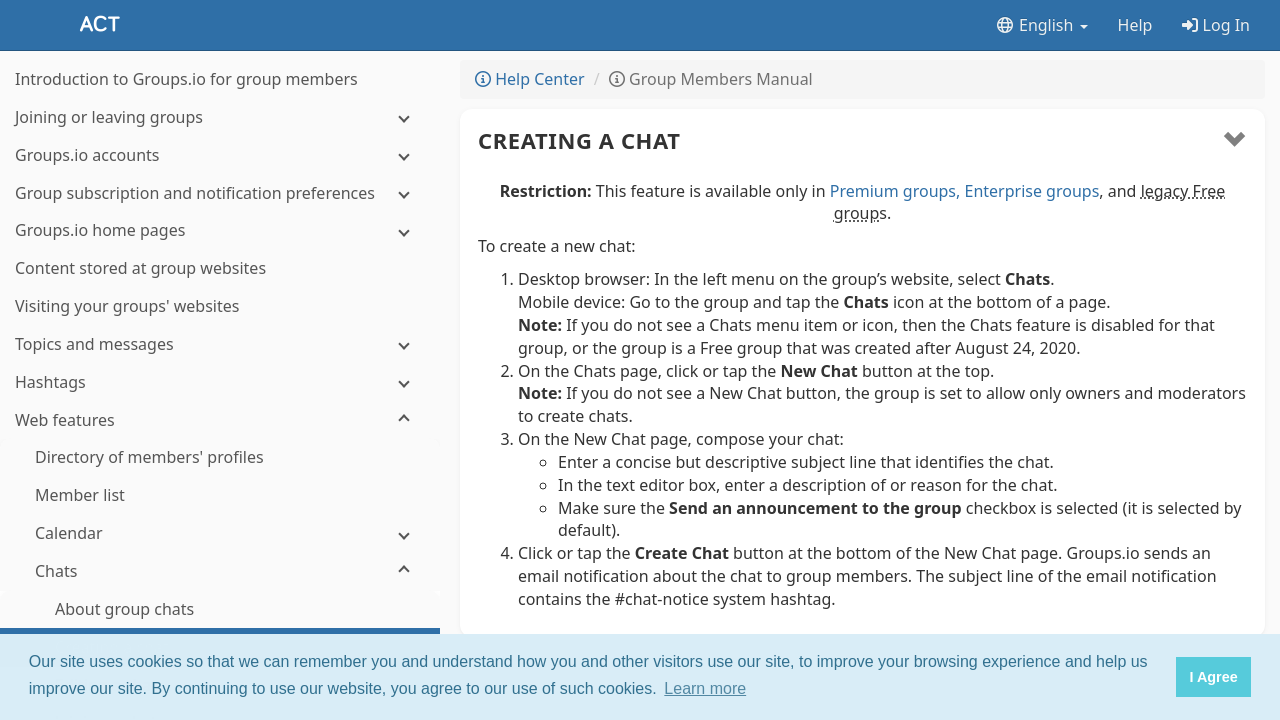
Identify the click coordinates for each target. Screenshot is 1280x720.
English (1041, 25)
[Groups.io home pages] (220, 230)
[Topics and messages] (220, 344)
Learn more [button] (705, 688)
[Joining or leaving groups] (220, 117)
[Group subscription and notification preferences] (220, 193)
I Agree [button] (1213, 677)
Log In (1216, 25)
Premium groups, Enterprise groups (965, 191)
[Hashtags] (220, 382)
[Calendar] (220, 533)
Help (1135, 25)
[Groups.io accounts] (220, 155)
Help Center (530, 79)
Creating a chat (579, 140)
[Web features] (220, 420)
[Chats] (220, 571)
